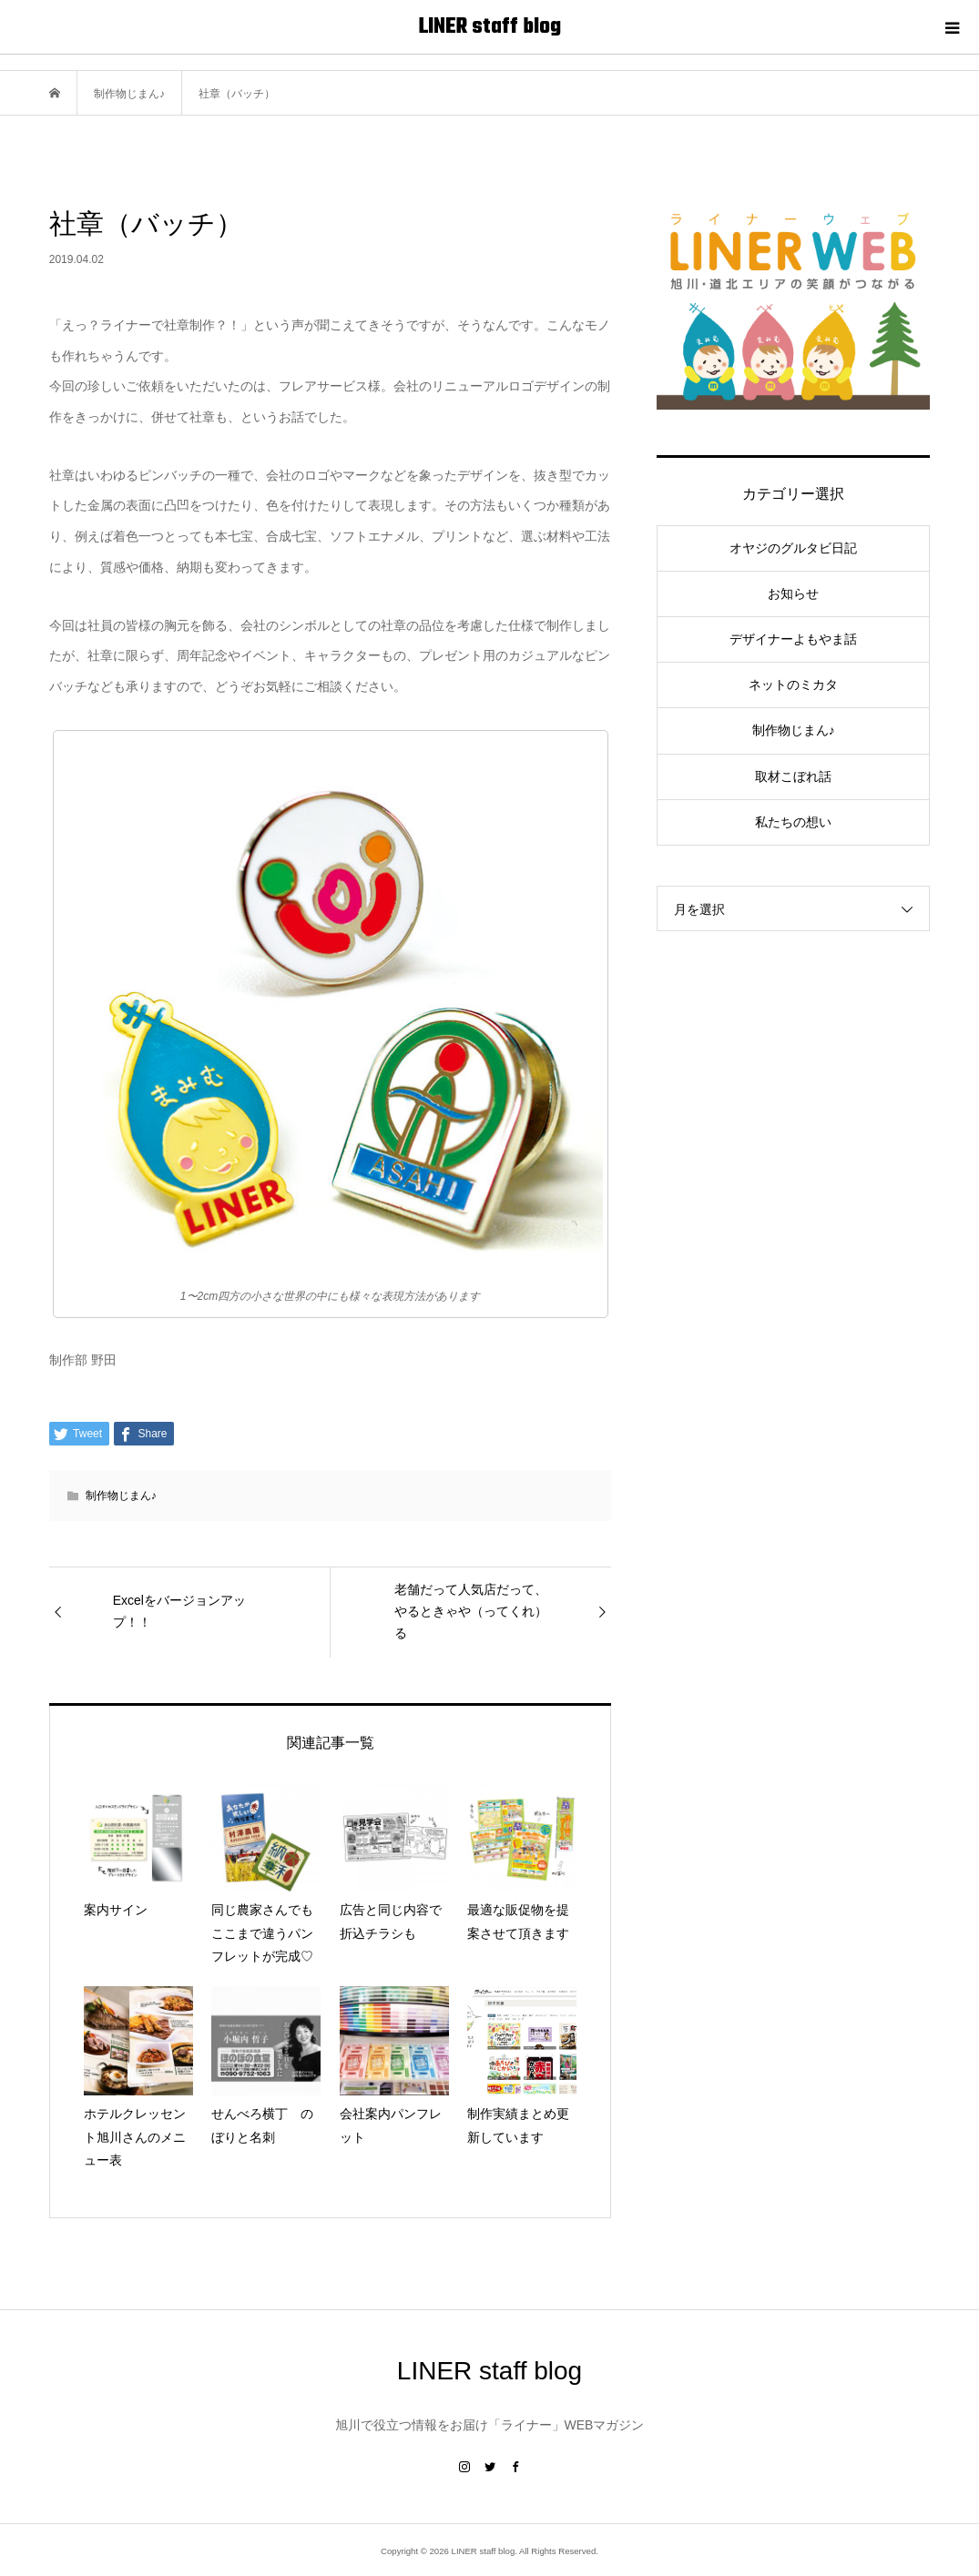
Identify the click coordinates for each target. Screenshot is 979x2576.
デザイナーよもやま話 (793, 639)
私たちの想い (793, 822)
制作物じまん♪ (121, 1495)
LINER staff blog (490, 27)
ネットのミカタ (793, 684)
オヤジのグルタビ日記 (793, 548)
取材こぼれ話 (793, 776)
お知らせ (793, 593)
